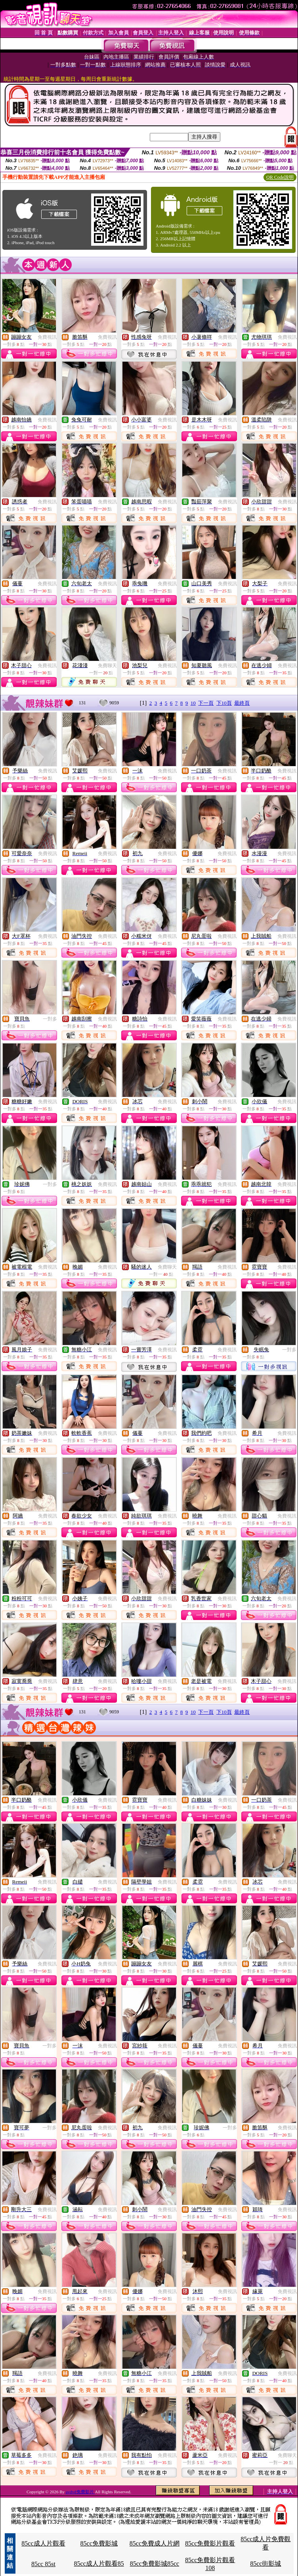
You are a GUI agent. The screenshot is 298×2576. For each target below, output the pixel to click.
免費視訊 (47, 337)
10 (193, 703)
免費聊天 (107, 665)
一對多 (50, 1019)
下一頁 (206, 703)
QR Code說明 (280, 177)
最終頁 (242, 703)
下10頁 (224, 703)
